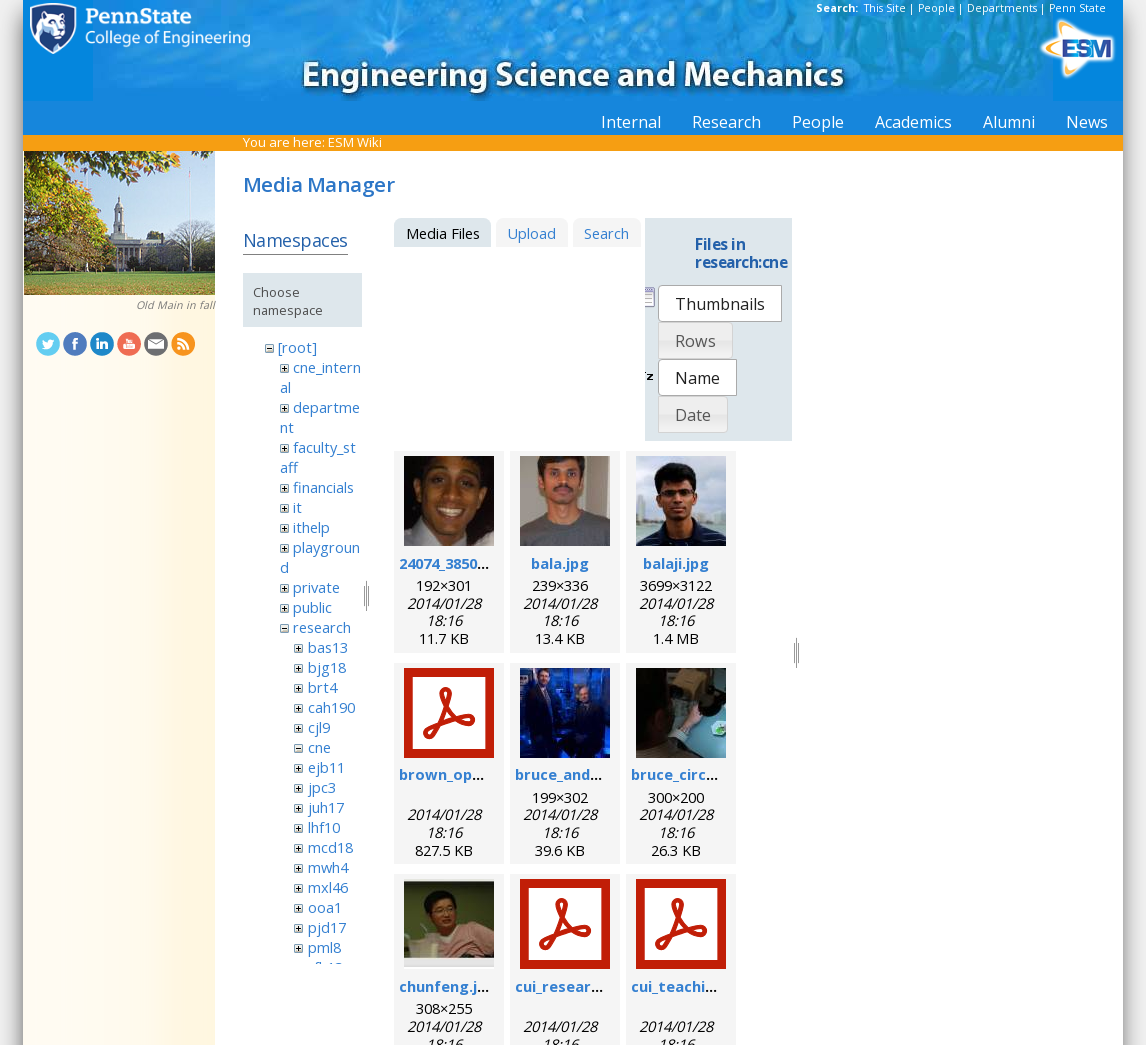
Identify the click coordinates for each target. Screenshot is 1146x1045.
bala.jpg (560, 563)
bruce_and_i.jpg (571, 774)
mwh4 (328, 867)
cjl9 (319, 727)
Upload (531, 233)
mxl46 (328, 887)
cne (319, 747)
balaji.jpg (676, 563)
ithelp (311, 527)
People (936, 8)
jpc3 (322, 787)
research (322, 627)
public (312, 607)
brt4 (322, 687)
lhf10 (324, 827)
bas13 (328, 647)
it (297, 507)
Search (606, 233)
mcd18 (330, 847)
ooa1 (325, 907)
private (316, 587)
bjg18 (327, 667)
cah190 (331, 707)
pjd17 (327, 927)
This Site (885, 8)
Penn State (1077, 8)
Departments (1002, 8)
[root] (297, 347)
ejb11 (326, 767)
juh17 (326, 807)
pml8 (324, 947)
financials (323, 487)
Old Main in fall (175, 305)
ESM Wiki (355, 142)
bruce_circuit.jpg (692, 774)
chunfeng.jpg (447, 986)
